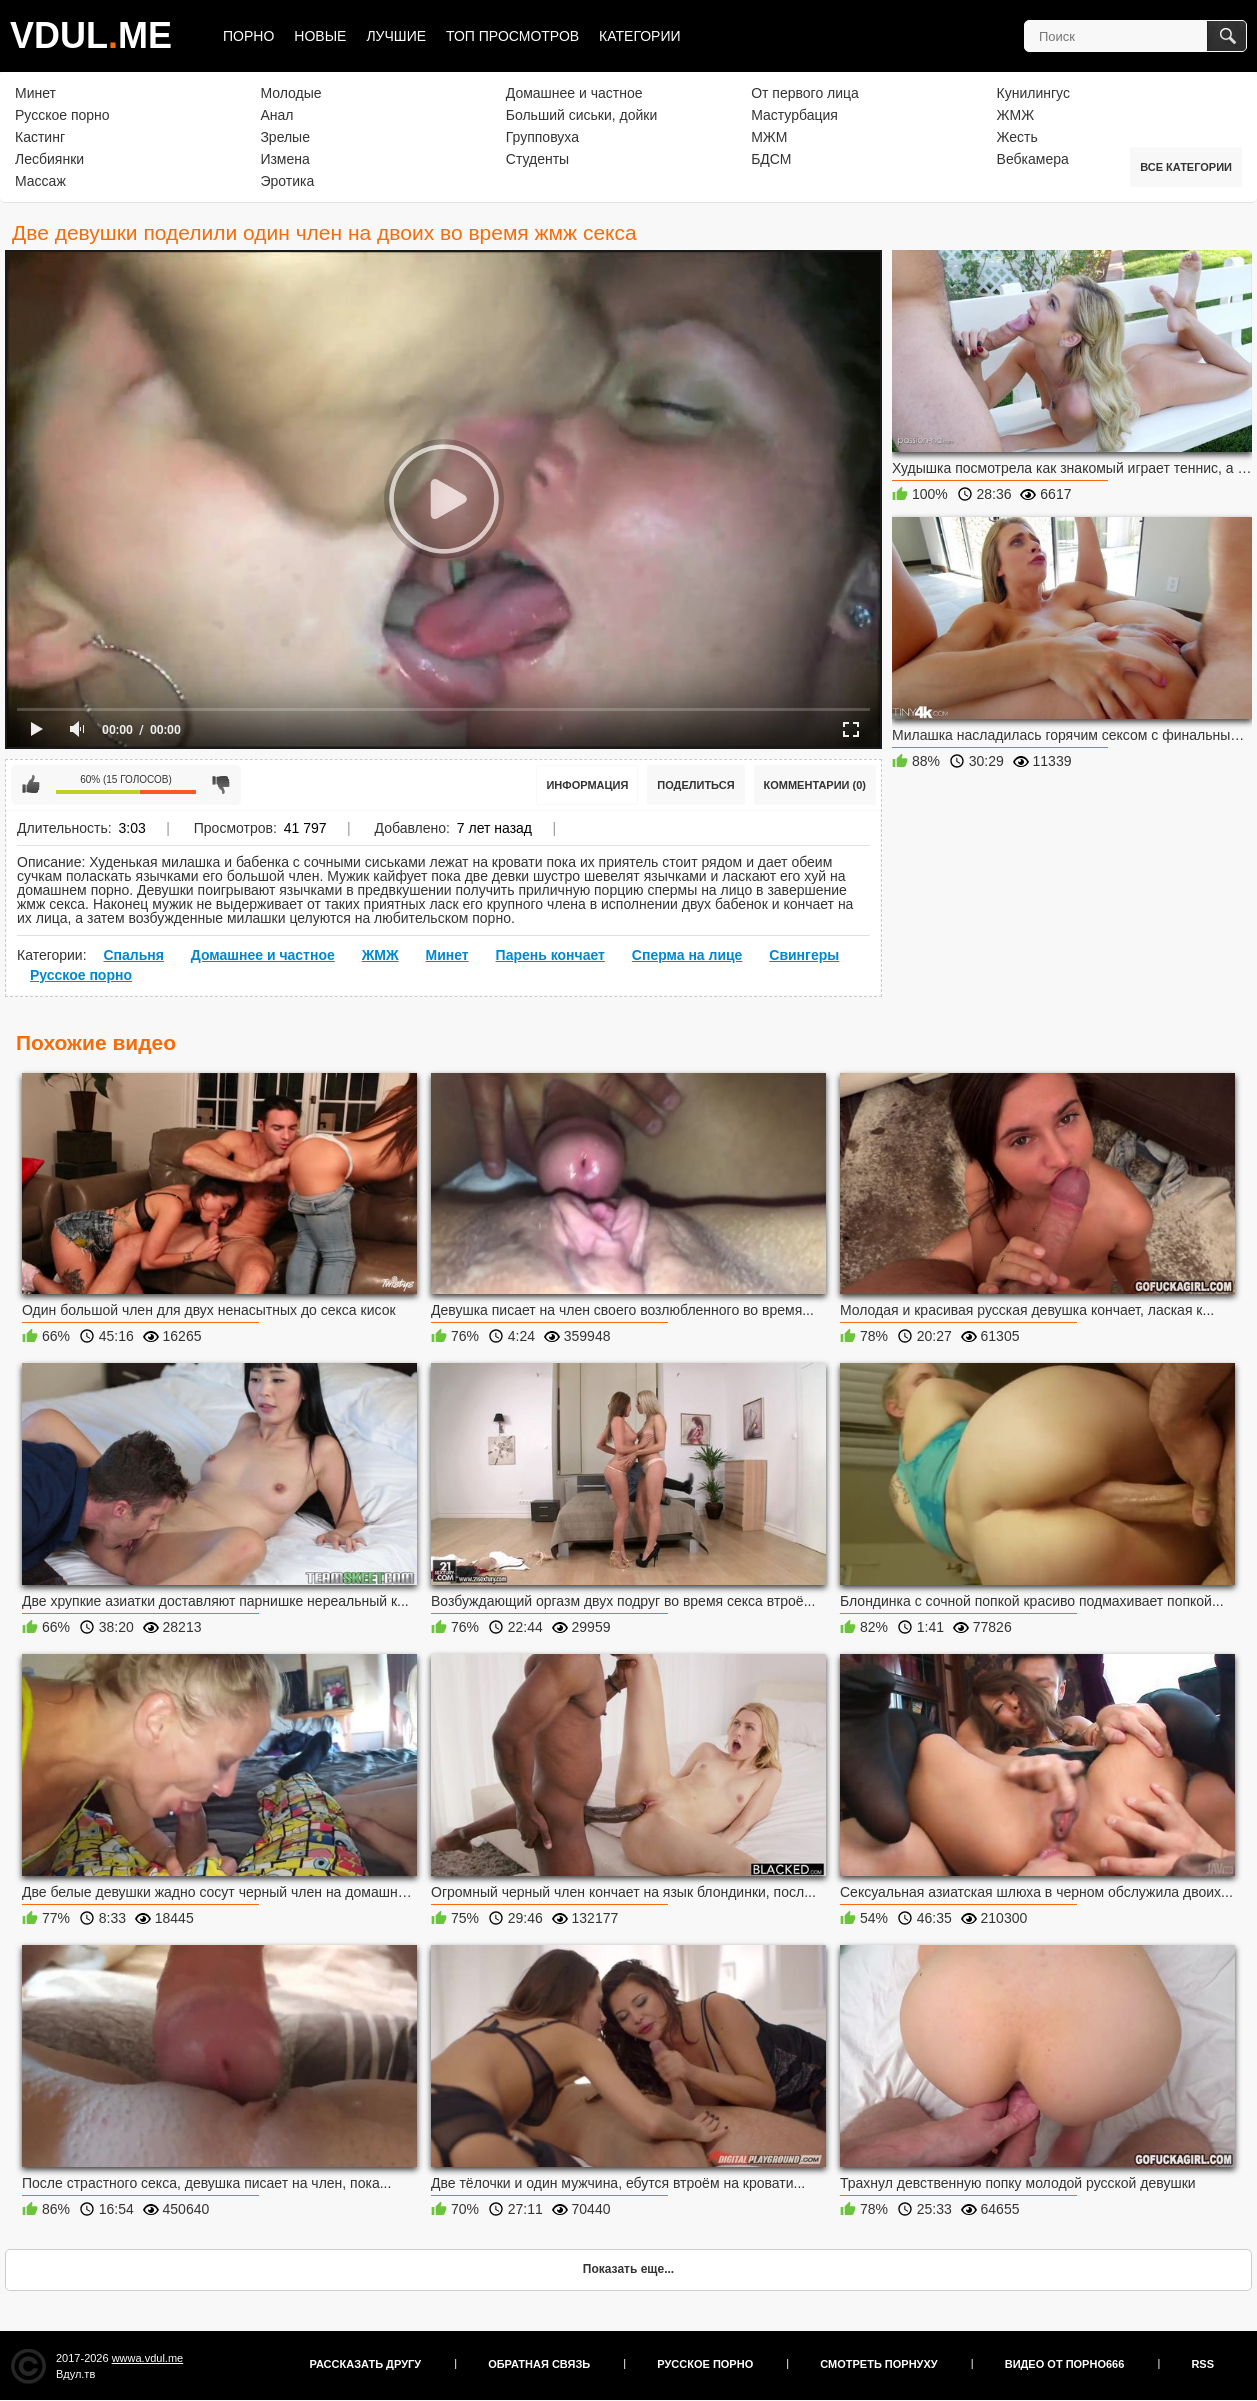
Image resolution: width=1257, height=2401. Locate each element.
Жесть (1017, 137)
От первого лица (805, 93)
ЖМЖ (1016, 115)
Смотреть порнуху (878, 2364)
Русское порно (62, 115)
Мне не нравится (221, 785)
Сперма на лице (687, 955)
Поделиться (695, 785)
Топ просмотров (512, 36)
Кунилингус (1033, 93)
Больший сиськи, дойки (581, 115)
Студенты (537, 159)
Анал (276, 115)
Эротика (287, 181)
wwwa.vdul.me (148, 2358)
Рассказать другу (366, 2364)
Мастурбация (794, 115)
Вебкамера (1033, 159)
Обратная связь (539, 2364)
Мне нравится (31, 785)
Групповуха (542, 137)
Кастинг (40, 137)
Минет (35, 93)
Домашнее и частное (574, 93)
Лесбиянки (49, 159)
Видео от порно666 (1065, 2364)
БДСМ (771, 159)
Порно (248, 36)
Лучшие (396, 36)
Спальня (133, 955)
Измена (284, 159)
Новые (320, 36)
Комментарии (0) (815, 785)
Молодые (290, 93)
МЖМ (769, 137)
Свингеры (804, 955)
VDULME (91, 35)
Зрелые (285, 137)
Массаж (40, 181)
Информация (587, 785)
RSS (1202, 2364)
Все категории (1186, 167)
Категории (639, 36)
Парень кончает (550, 955)
